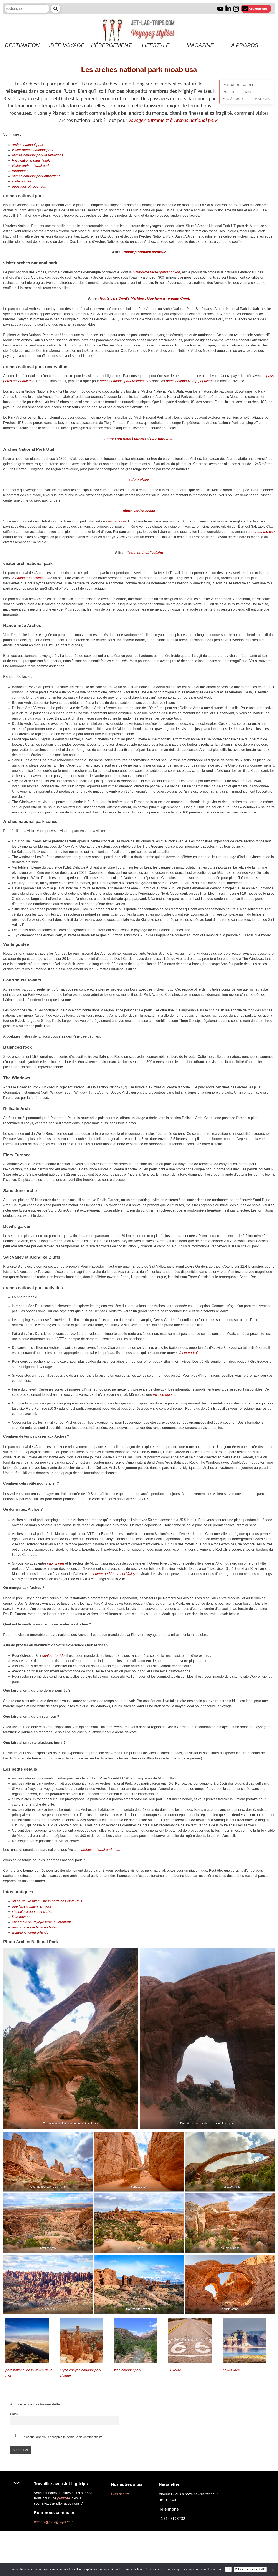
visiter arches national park (32, 150)
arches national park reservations (37, 155)
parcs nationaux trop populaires (190, 381)
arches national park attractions (36, 176)
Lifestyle (155, 45)
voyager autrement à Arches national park (173, 120)
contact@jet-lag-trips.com (53, 2522)
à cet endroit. (189, 1353)
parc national (116, 521)
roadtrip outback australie (145, 252)
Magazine (200, 45)
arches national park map (100, 1849)
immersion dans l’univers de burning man (138, 438)
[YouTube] (220, 8)
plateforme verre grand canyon (156, 272)
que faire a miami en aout (31, 1906)
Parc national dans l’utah (31, 160)
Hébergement (111, 45)
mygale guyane (165, 1394)
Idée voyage (66, 45)
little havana (21, 1917)
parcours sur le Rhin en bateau (36, 1927)
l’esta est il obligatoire (145, 552)
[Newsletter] (256, 9)
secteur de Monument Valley (113, 1574)
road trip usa (265, 532)
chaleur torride (53, 1655)
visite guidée (21, 181)
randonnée (20, 171)
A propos (244, 45)
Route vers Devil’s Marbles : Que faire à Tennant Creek (145, 298)
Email (14, 2414)
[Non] (272, 2570)
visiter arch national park (31, 165)
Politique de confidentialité (250, 2569)
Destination (22, 45)
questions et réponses (29, 186)
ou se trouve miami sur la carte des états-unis (47, 1901)
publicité (63, 2498)
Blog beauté (120, 2494)
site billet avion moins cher (32, 1911)
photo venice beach (139, 511)
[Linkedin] (228, 8)
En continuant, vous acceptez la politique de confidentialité (59, 2436)
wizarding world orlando (30, 1932)
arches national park (27, 145)
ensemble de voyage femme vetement (41, 1922)
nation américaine (29, 578)
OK (228, 2569)
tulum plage (139, 479)
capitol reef (55, 1563)
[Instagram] (236, 8)
